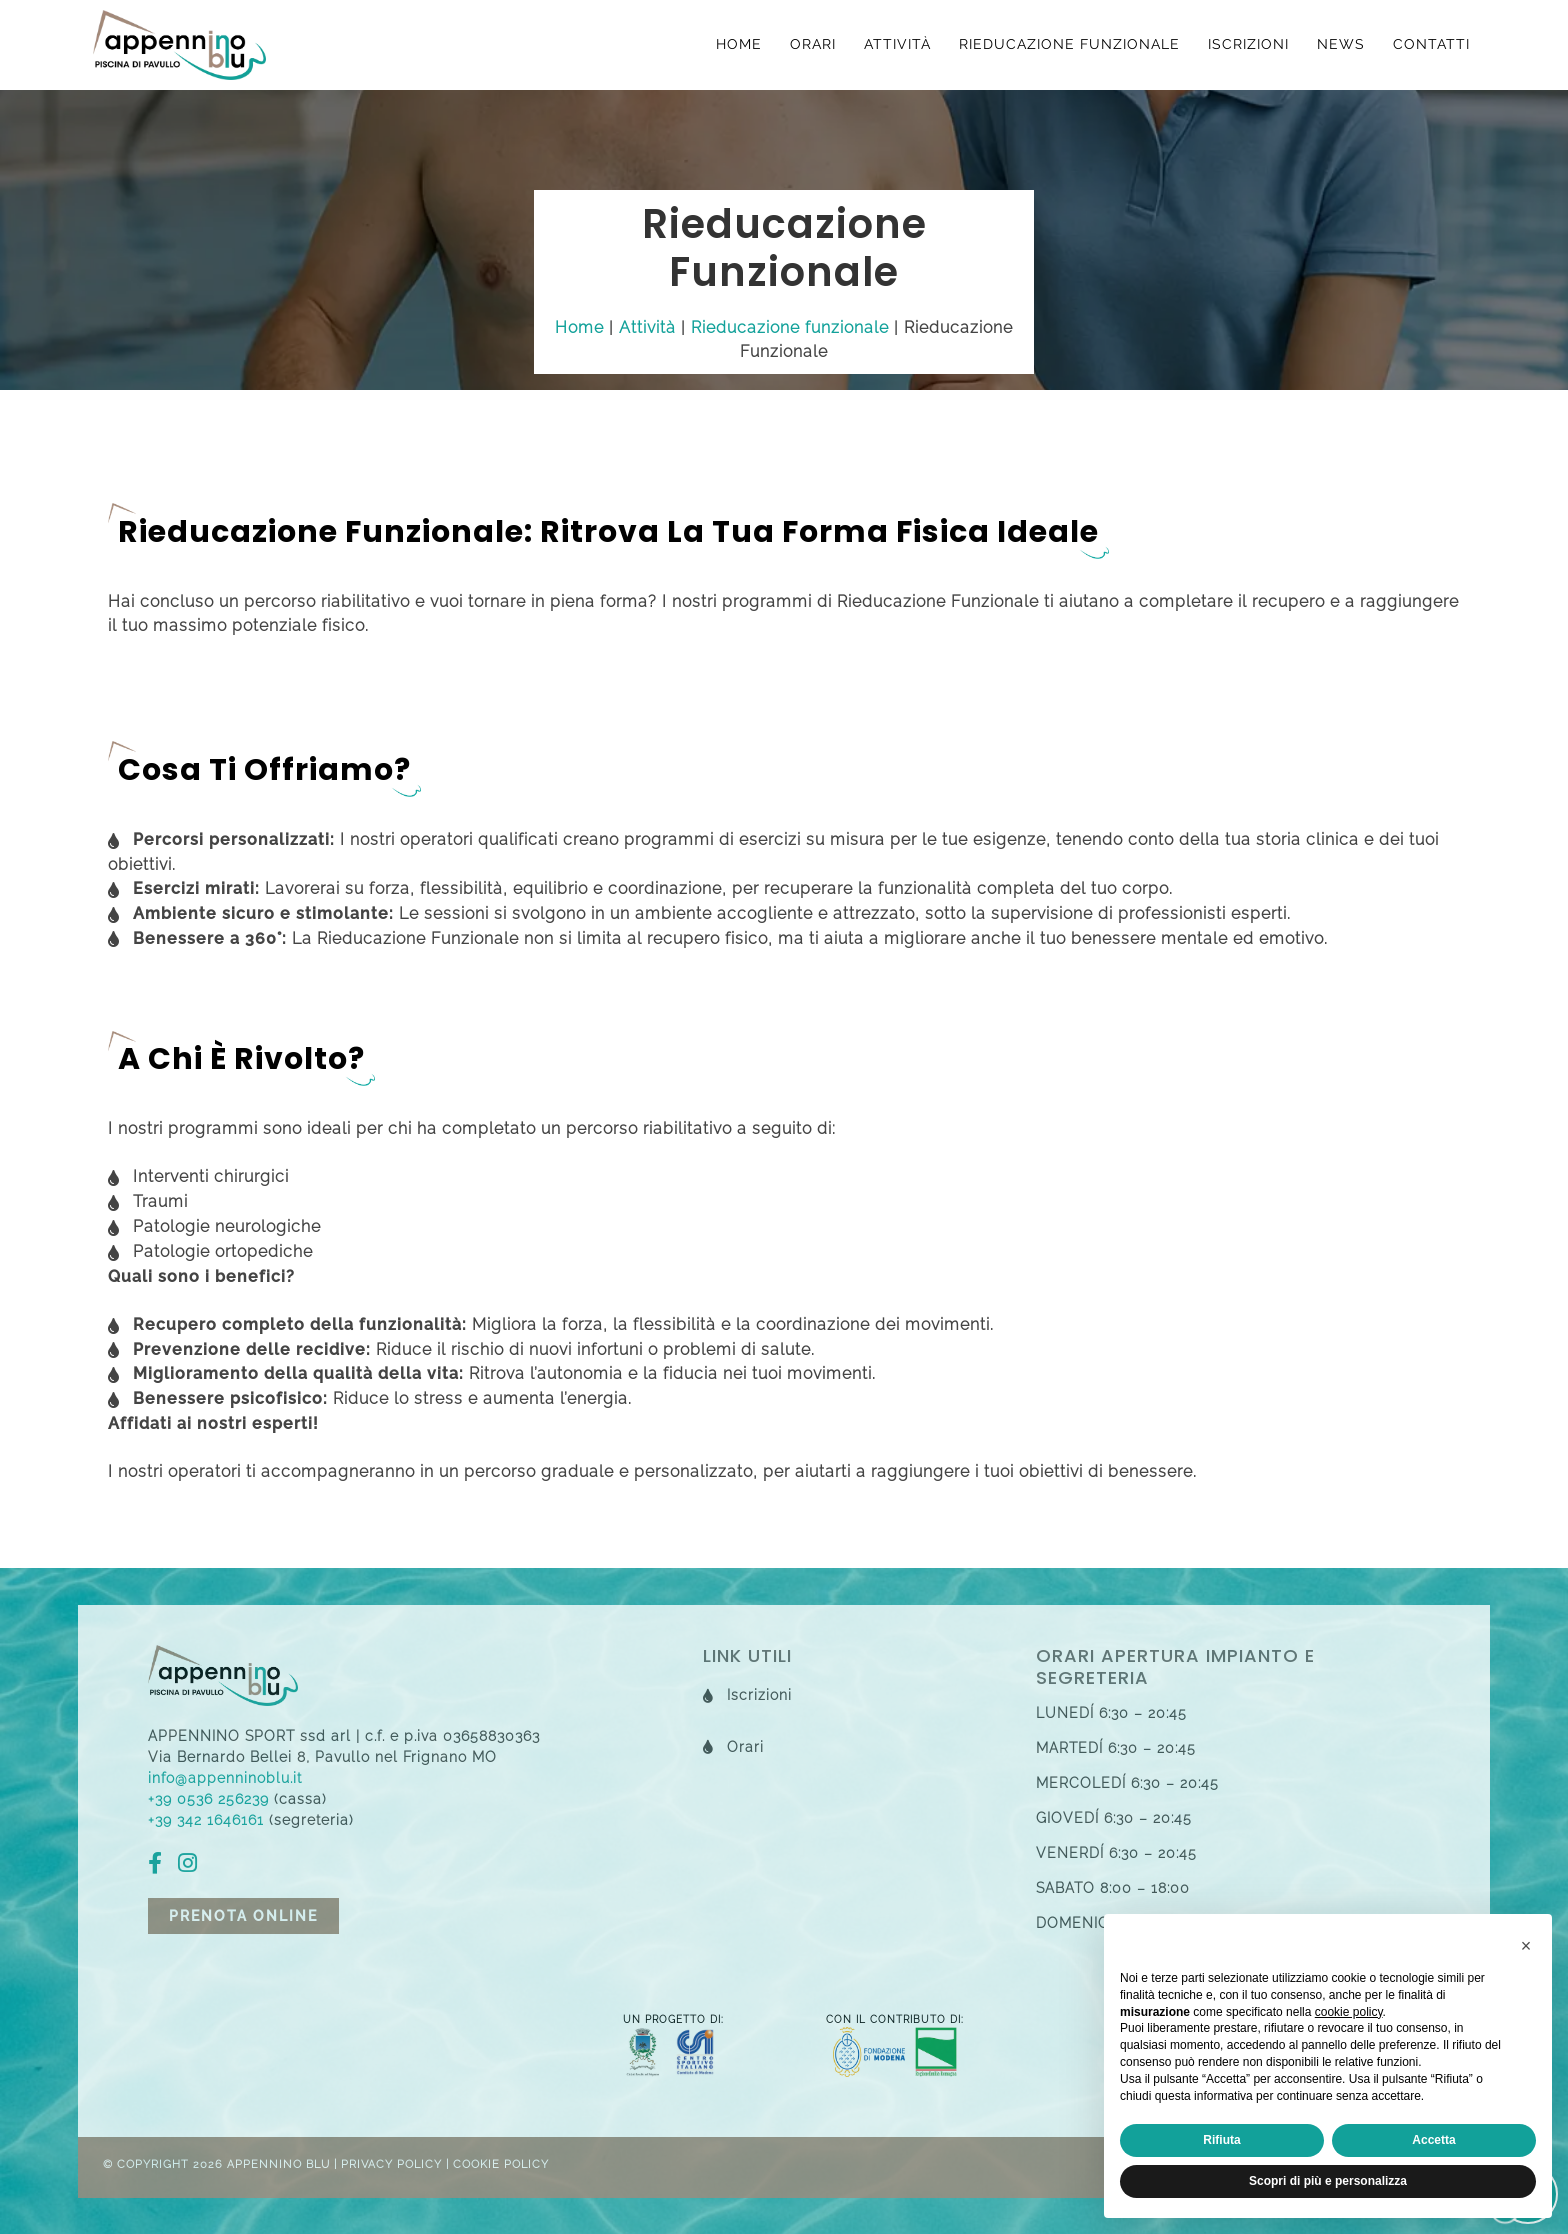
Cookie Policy (501, 2164)
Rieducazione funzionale (1069, 44)
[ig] (193, 1866)
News (1341, 44)
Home (739, 44)
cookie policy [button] (1349, 2012)
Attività (897, 44)
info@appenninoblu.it (225, 1778)
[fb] (160, 1866)
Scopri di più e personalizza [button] (1328, 2181)
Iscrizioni (1248, 44)
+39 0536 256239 (208, 1799)
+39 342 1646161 (206, 1820)
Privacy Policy (391, 2164)
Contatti (1431, 44)
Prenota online (243, 1916)
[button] (1526, 1946)
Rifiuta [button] (1221, 2140)
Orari (813, 44)
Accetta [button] (1433, 2140)
